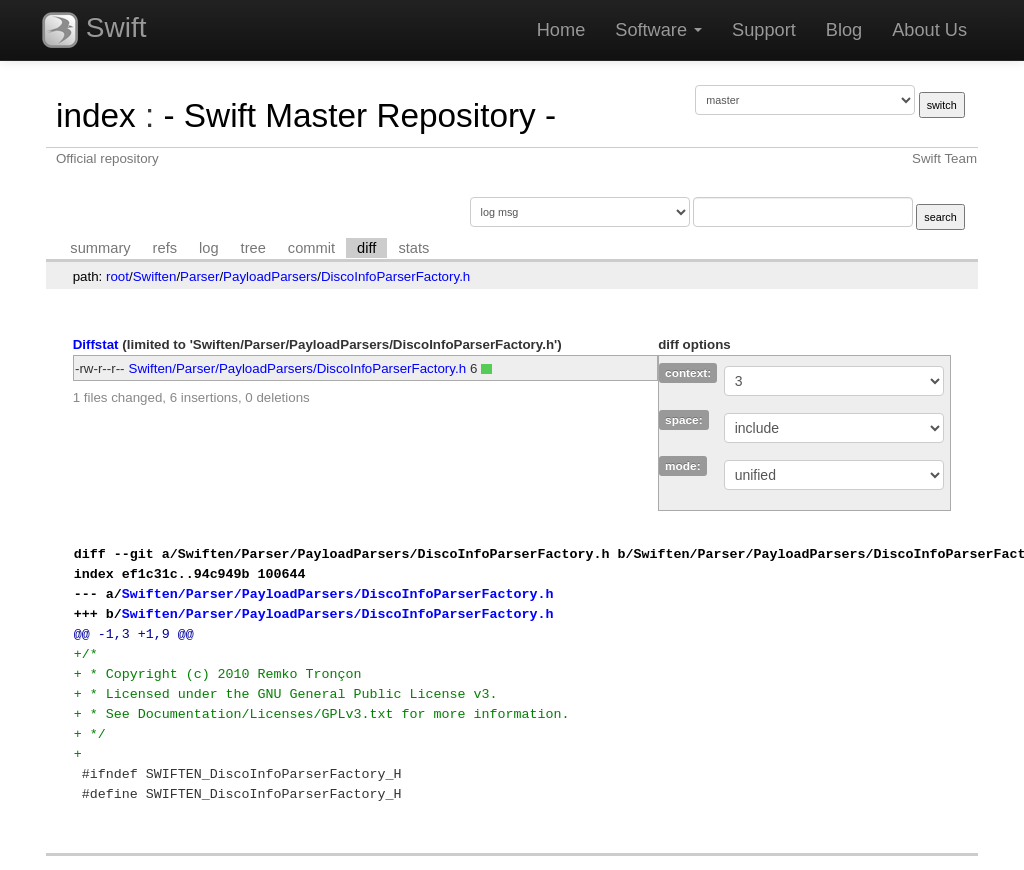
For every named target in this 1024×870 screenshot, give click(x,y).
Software (658, 30)
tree (253, 248)
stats (413, 248)
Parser (199, 276)
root (117, 276)
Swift (94, 30)
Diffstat (96, 344)
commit (311, 248)
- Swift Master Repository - (359, 115)
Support (764, 30)
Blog (844, 30)
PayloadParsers (270, 276)
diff (366, 248)
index (96, 115)
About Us (929, 30)
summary (100, 248)
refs (165, 248)
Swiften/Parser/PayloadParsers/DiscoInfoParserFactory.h (298, 368)
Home (561, 30)
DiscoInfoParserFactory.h (395, 276)
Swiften (155, 276)
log (209, 248)
